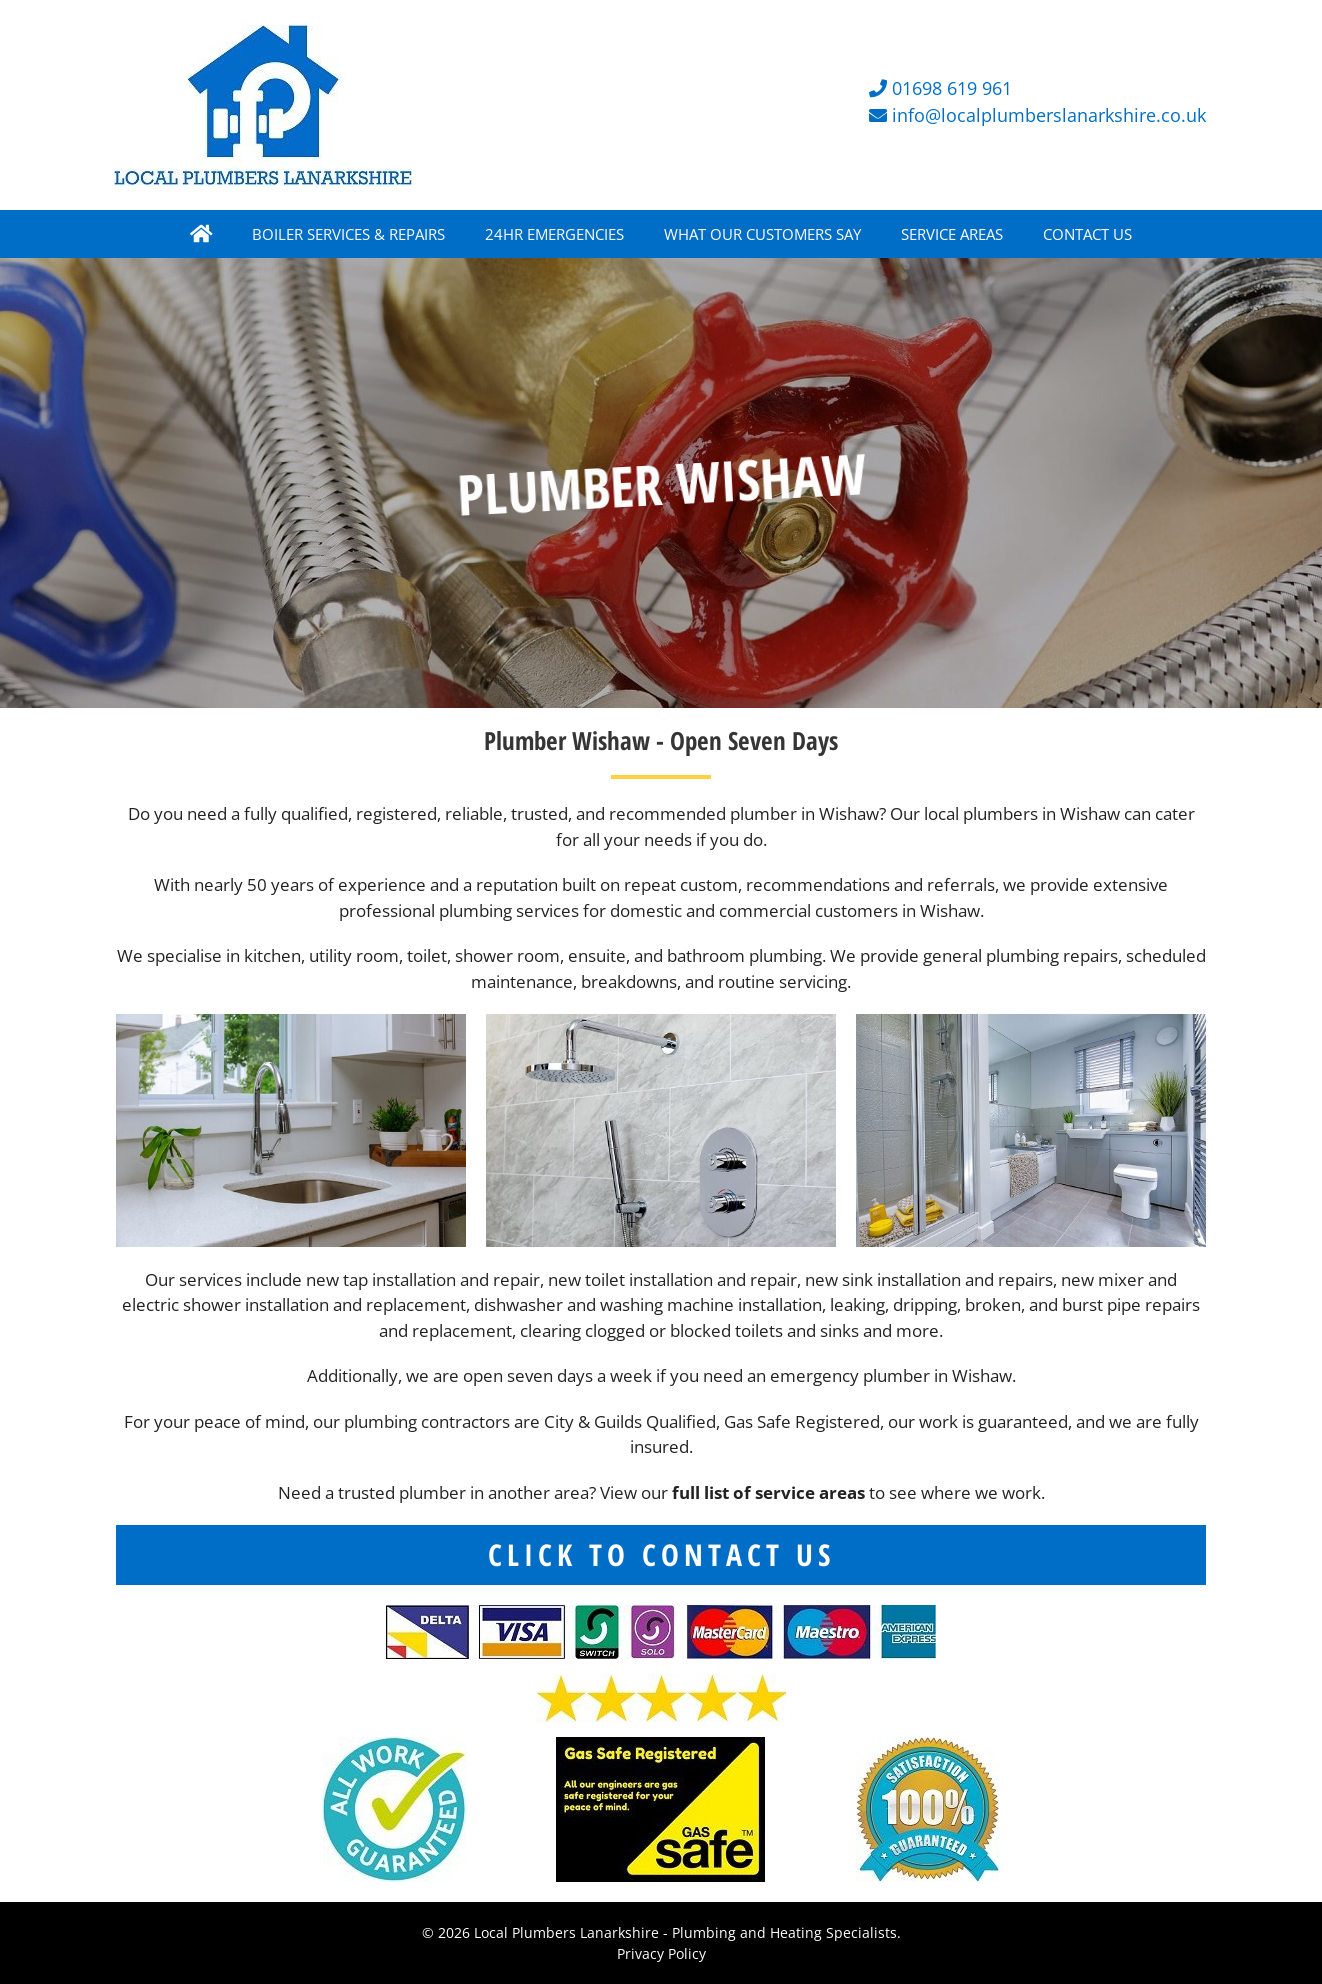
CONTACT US (1087, 234)
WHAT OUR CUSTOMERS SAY (762, 234)
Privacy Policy (661, 1953)
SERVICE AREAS (952, 234)
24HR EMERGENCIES (554, 234)
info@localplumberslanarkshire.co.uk (1049, 115)
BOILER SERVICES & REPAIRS (348, 234)
